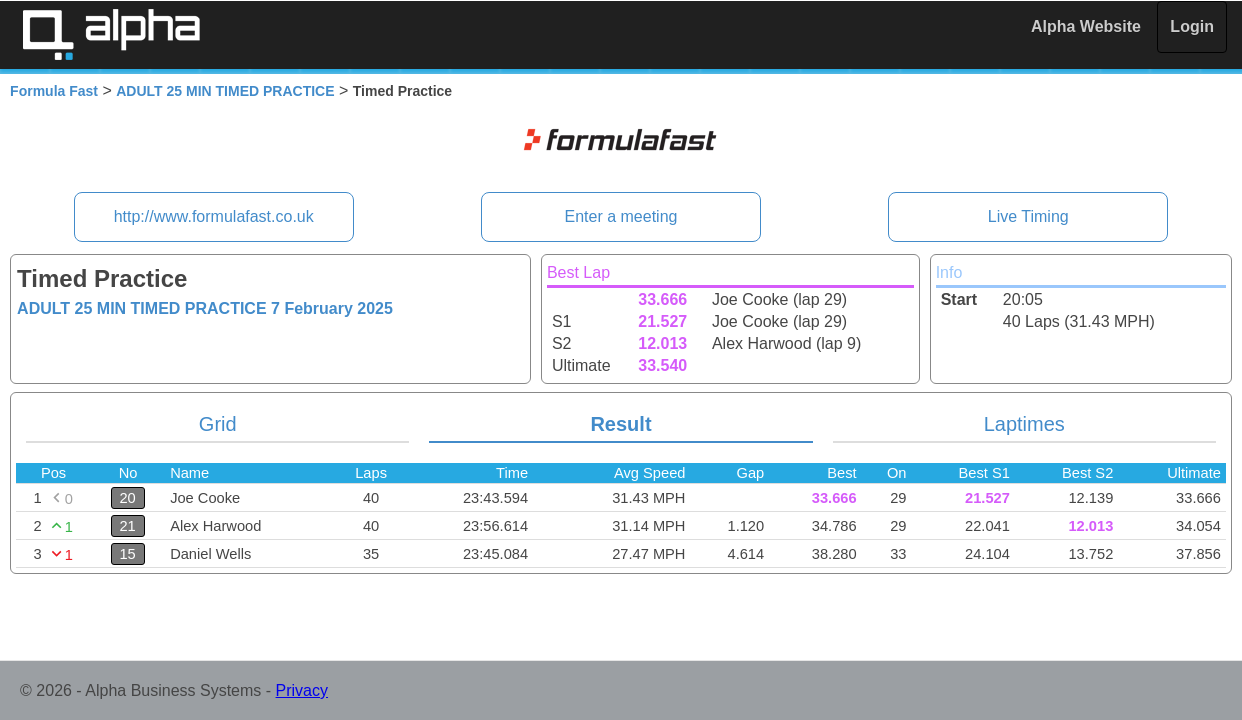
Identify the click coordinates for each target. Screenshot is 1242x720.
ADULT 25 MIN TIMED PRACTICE (225, 91)
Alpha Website (1086, 26)
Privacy (302, 690)
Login (1192, 26)
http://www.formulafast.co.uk (214, 216)
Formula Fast (54, 91)
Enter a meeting (621, 216)
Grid (218, 424)
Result (620, 424)
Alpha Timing (111, 34)
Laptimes (1024, 424)
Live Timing (1028, 216)
